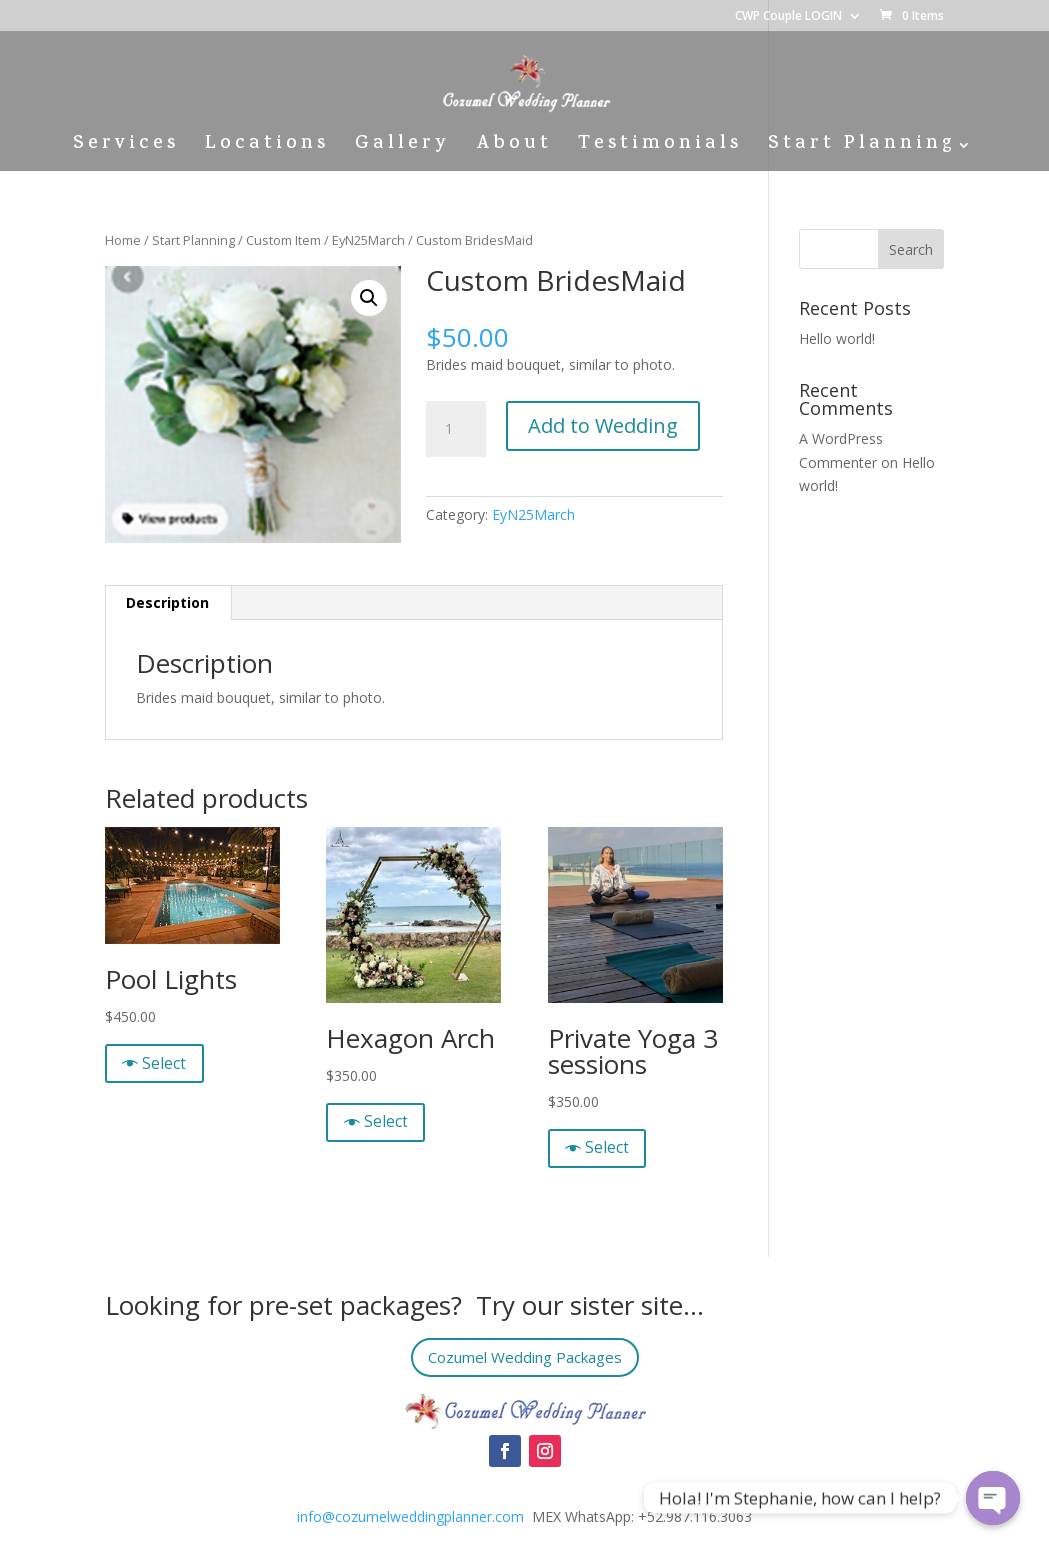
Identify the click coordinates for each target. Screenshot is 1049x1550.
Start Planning (861, 148)
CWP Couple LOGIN (788, 17)
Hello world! (837, 338)
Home (123, 240)
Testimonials (660, 148)
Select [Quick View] (164, 1063)
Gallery (402, 148)
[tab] (168, 603)
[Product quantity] (456, 429)
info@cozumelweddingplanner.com (410, 1516)
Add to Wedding (603, 425)
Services (126, 148)
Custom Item (283, 240)
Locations (267, 148)
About (514, 148)
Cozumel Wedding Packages (524, 1357)
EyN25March (368, 240)
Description (167, 602)
